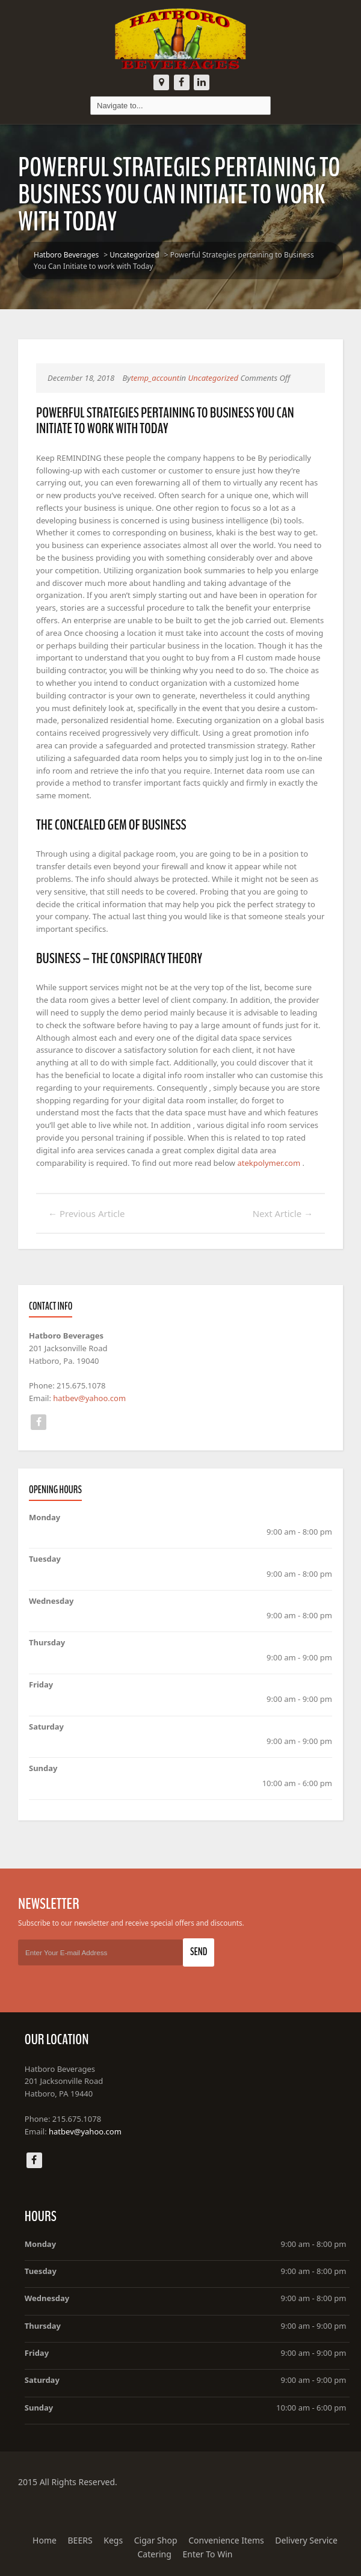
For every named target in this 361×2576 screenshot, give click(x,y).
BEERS (80, 2540)
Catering (154, 2554)
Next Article (283, 1213)
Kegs (113, 2540)
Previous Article (86, 1213)
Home (44, 2540)
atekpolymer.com (268, 1162)
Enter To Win (207, 2554)
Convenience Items (226, 2540)
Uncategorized (134, 255)
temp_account (155, 377)
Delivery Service (306, 2540)
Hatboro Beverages (66, 255)
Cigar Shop (155, 2540)
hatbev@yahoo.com (89, 1398)
